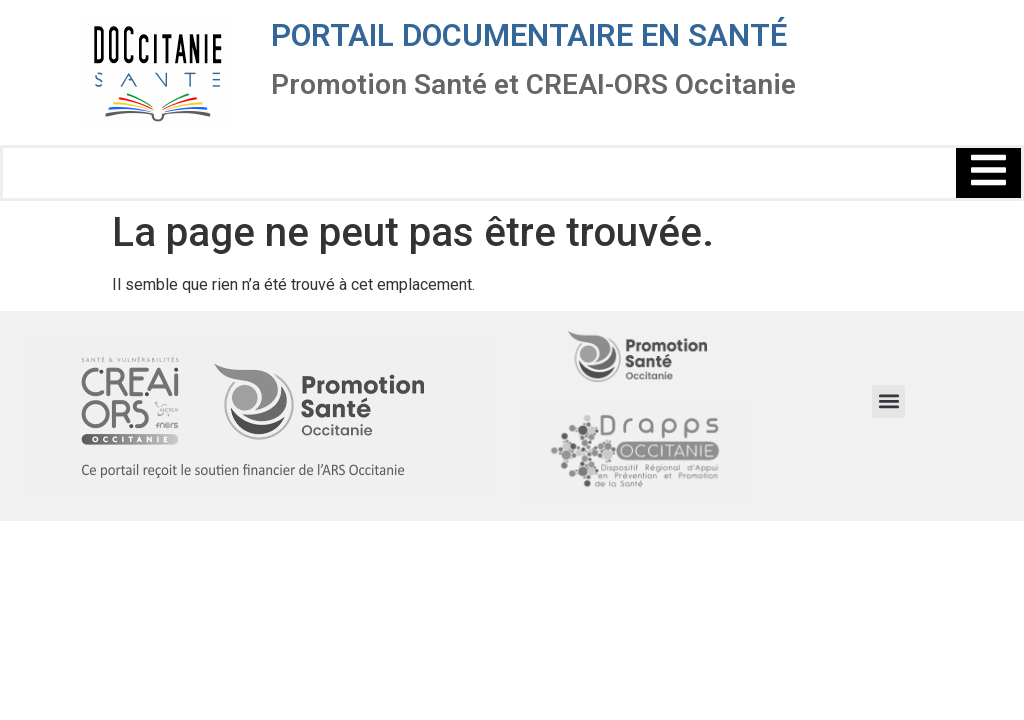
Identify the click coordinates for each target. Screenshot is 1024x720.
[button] (888, 401)
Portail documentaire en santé (529, 35)
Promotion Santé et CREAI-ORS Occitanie (533, 84)
